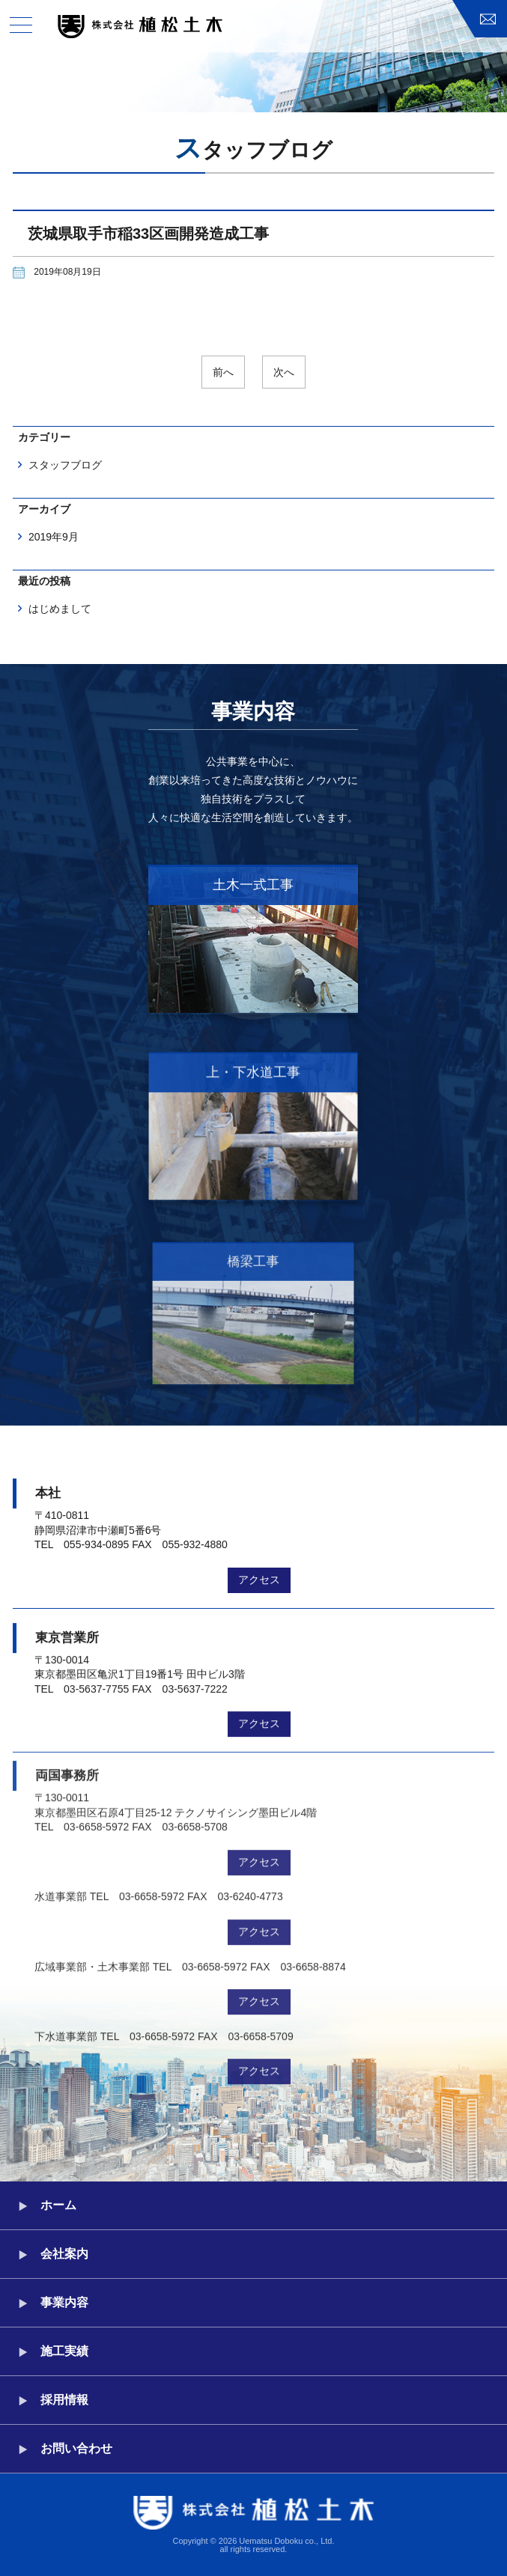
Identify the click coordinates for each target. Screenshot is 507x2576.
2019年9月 (53, 537)
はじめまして (59, 609)
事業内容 (64, 2302)
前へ (223, 372)
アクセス (259, 1572)
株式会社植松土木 (140, 26)
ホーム (58, 2205)
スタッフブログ (65, 465)
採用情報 (64, 2399)
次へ (283, 372)
